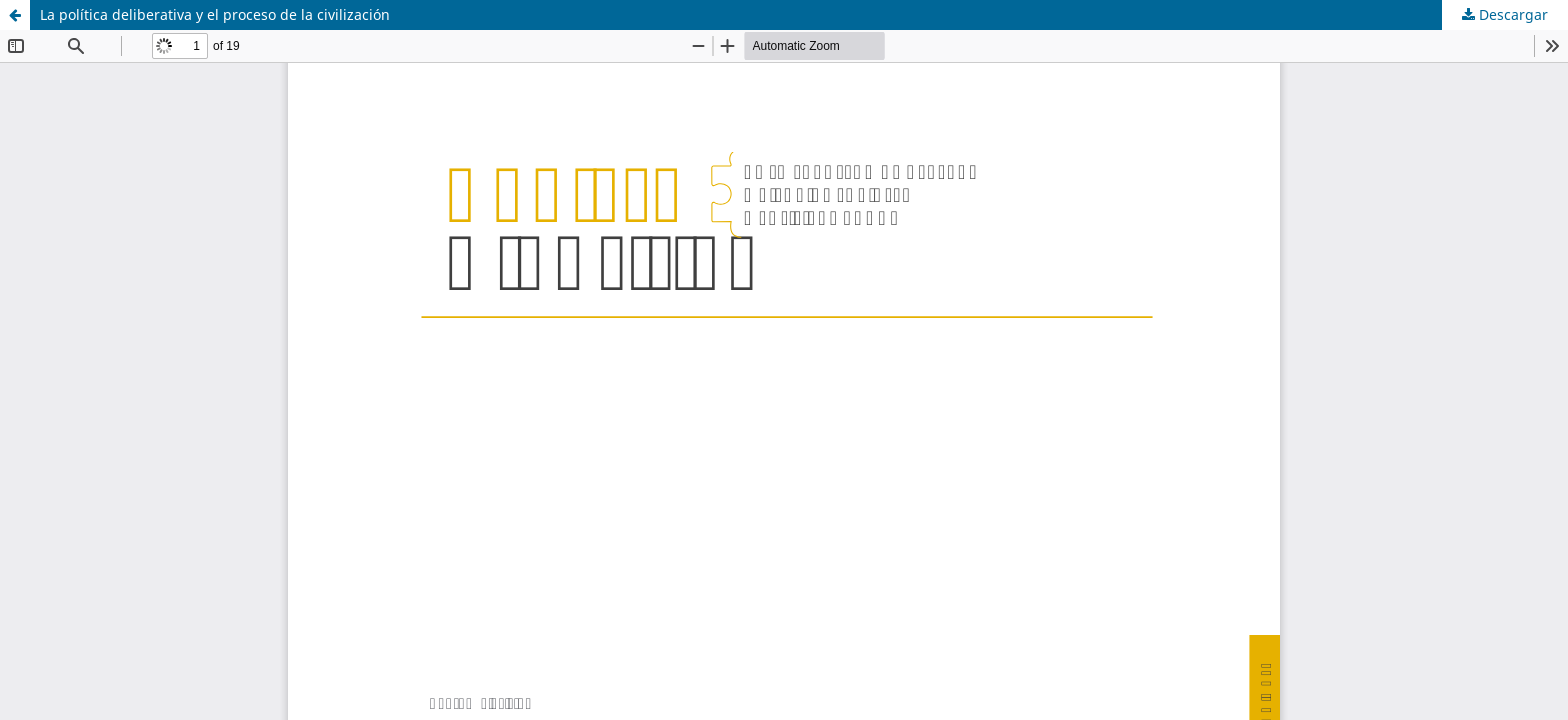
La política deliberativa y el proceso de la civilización (215, 14)
